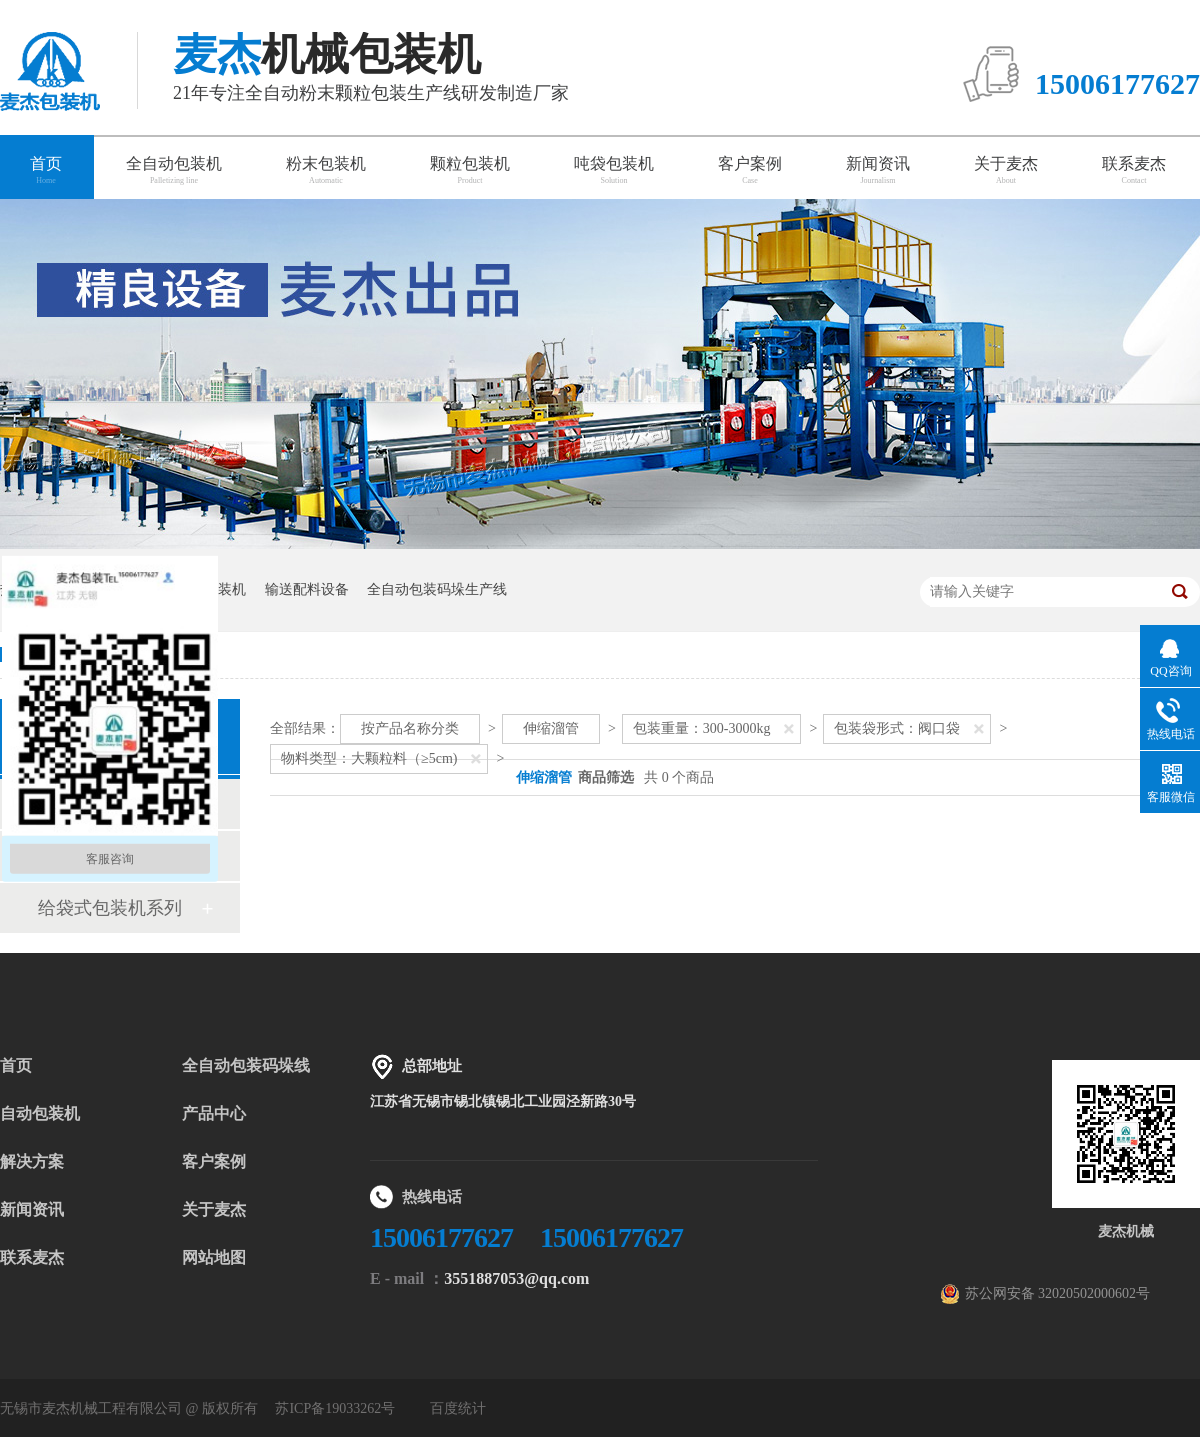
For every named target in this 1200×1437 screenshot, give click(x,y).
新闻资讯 (878, 170)
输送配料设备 (307, 589)
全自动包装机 (174, 170)
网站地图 (214, 1257)
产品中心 (214, 1113)
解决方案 (32, 1161)
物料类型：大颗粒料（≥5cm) (369, 758)
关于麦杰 (1006, 170)
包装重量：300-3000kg (702, 728)
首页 (16, 1065)
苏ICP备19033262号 (335, 1408)
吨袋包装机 (614, 170)
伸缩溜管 (551, 728)
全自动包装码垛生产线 (437, 589)
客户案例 (750, 170)
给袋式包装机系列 (110, 908)
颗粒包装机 (470, 170)
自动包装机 (40, 1113)
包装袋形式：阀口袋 (897, 728)
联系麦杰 (1134, 170)
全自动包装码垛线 (246, 1065)
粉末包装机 (326, 170)
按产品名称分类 (410, 728)
